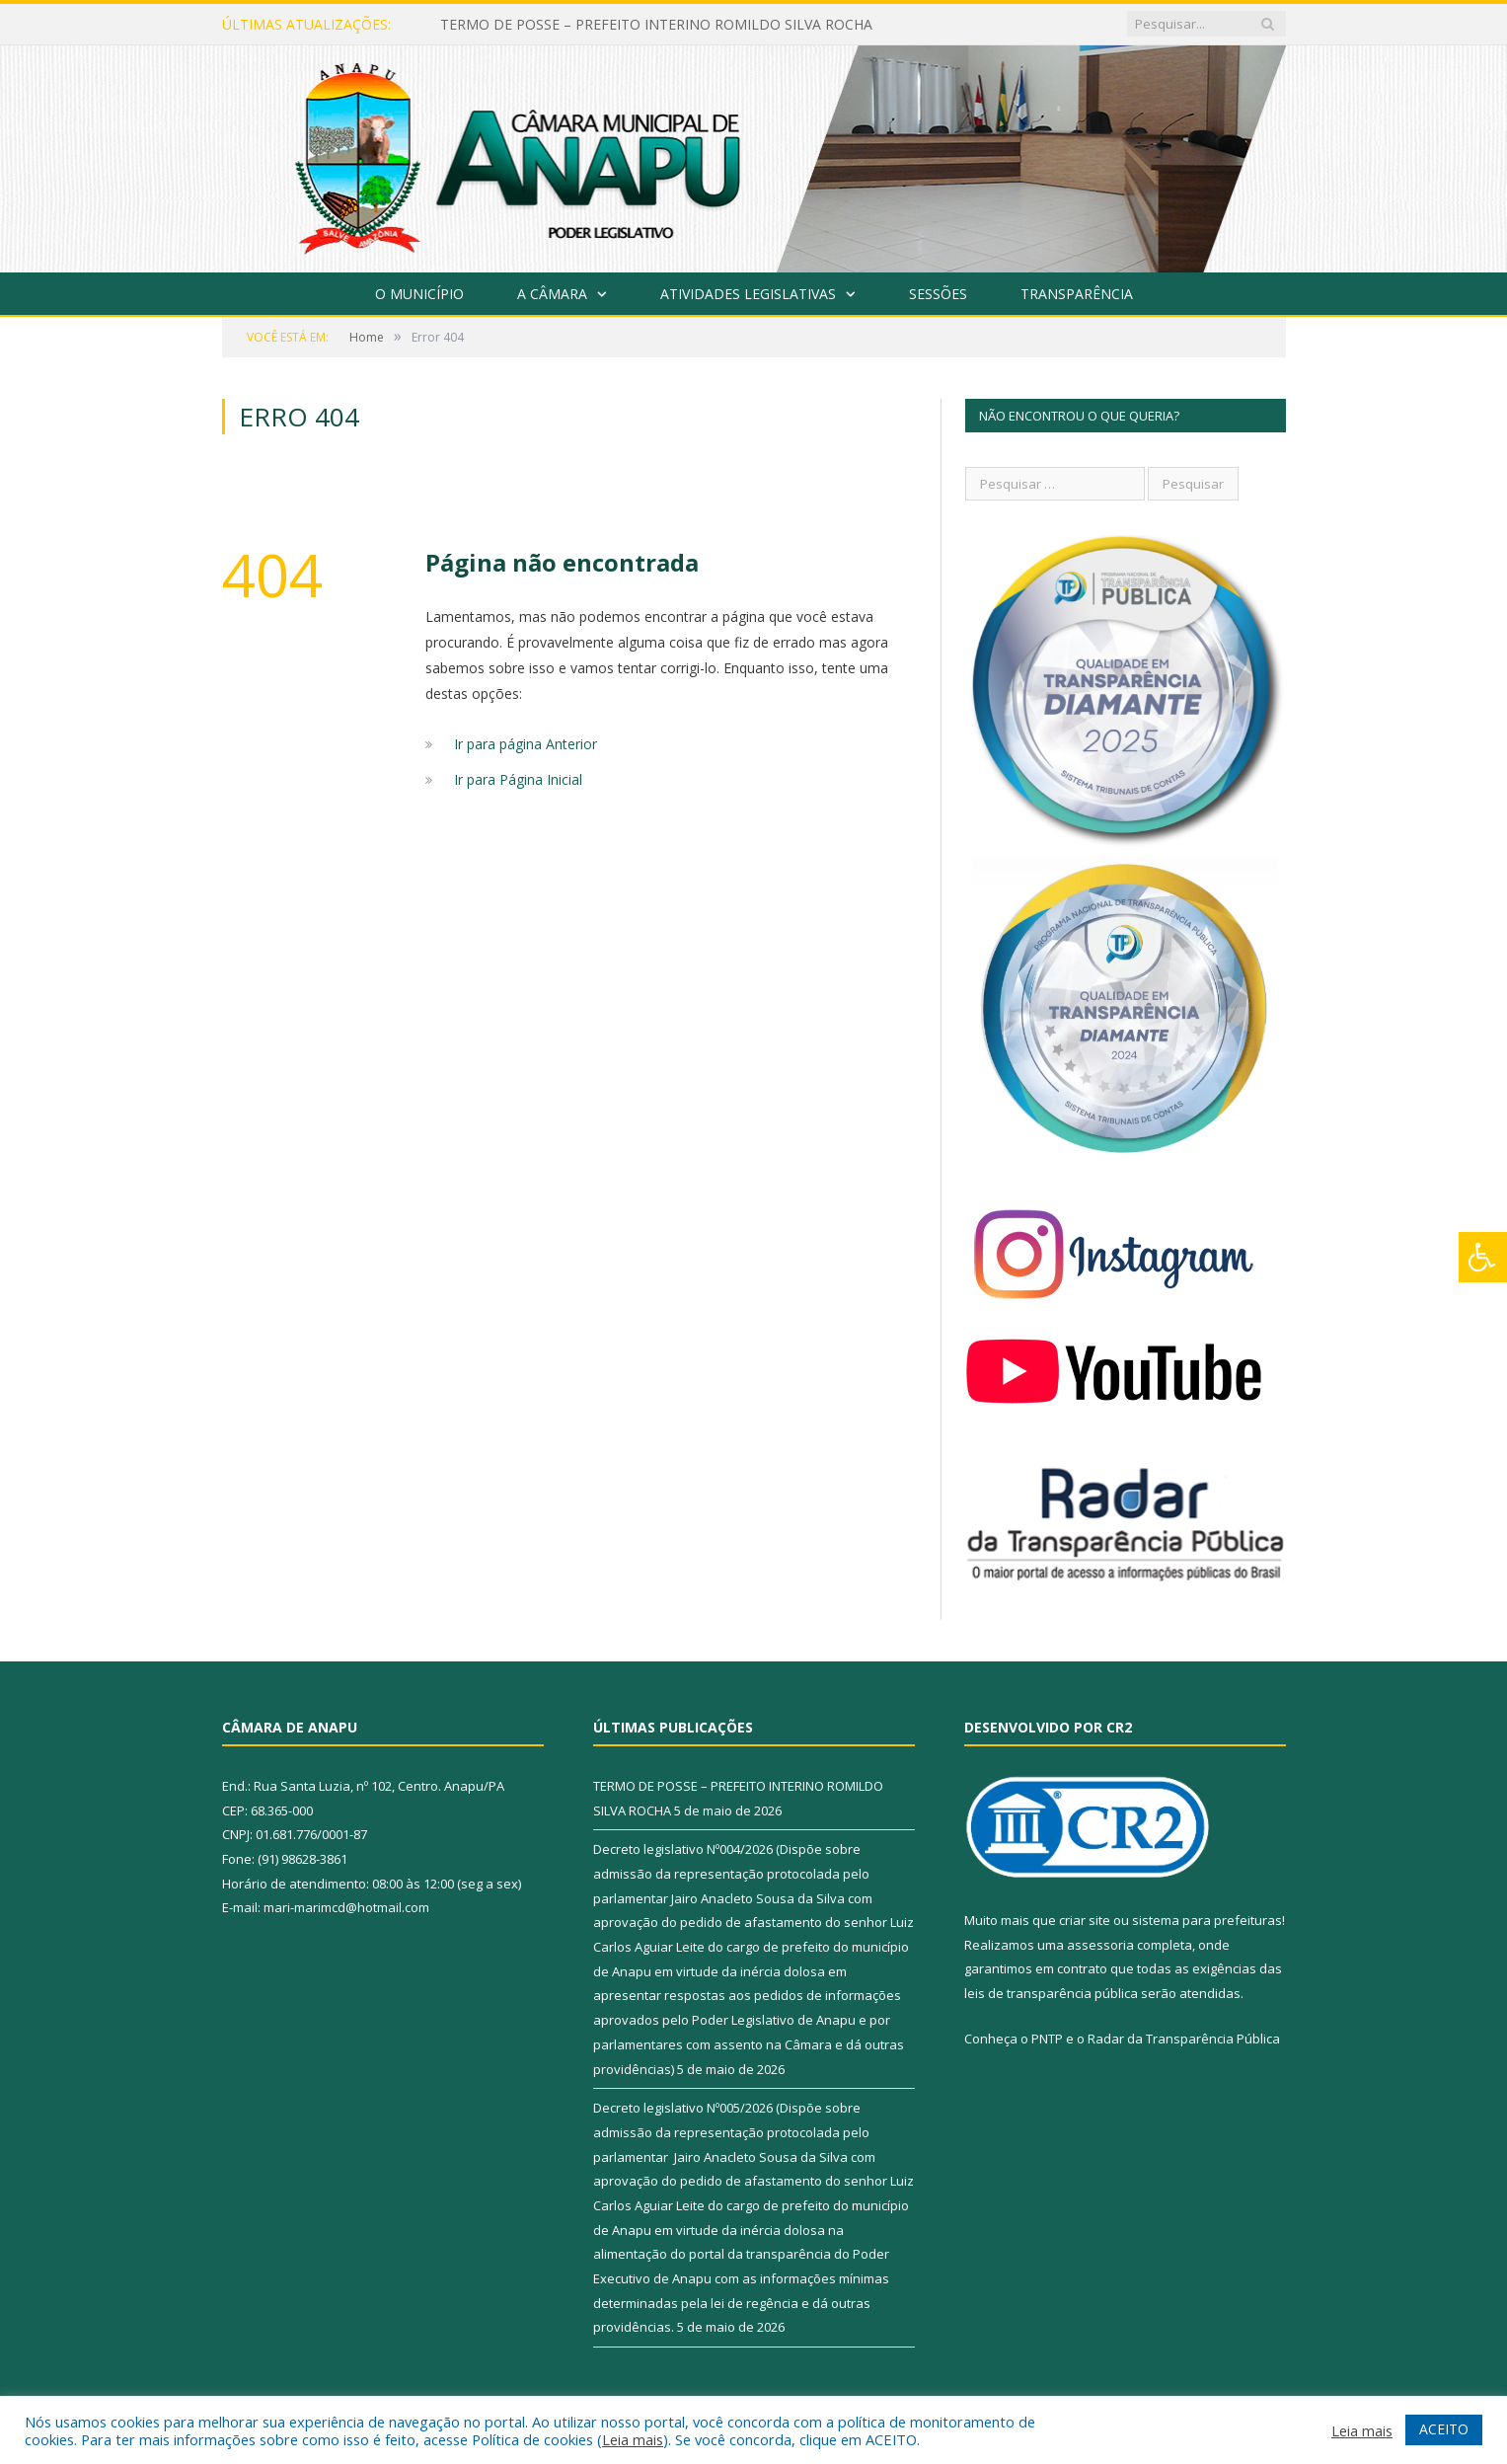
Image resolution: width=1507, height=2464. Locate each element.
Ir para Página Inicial (518, 779)
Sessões (938, 293)
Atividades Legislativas (748, 293)
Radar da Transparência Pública (1184, 2038)
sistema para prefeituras (1207, 1920)
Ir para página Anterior (525, 743)
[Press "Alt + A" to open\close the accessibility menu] (1483, 1257)
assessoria (1100, 1945)
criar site (1084, 1920)
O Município (419, 293)
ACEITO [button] (1444, 2429)
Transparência (1076, 293)
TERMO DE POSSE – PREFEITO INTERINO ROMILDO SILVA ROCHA (656, 25)
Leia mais (632, 2439)
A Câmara (552, 293)
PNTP (1047, 2038)
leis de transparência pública (1051, 1993)
